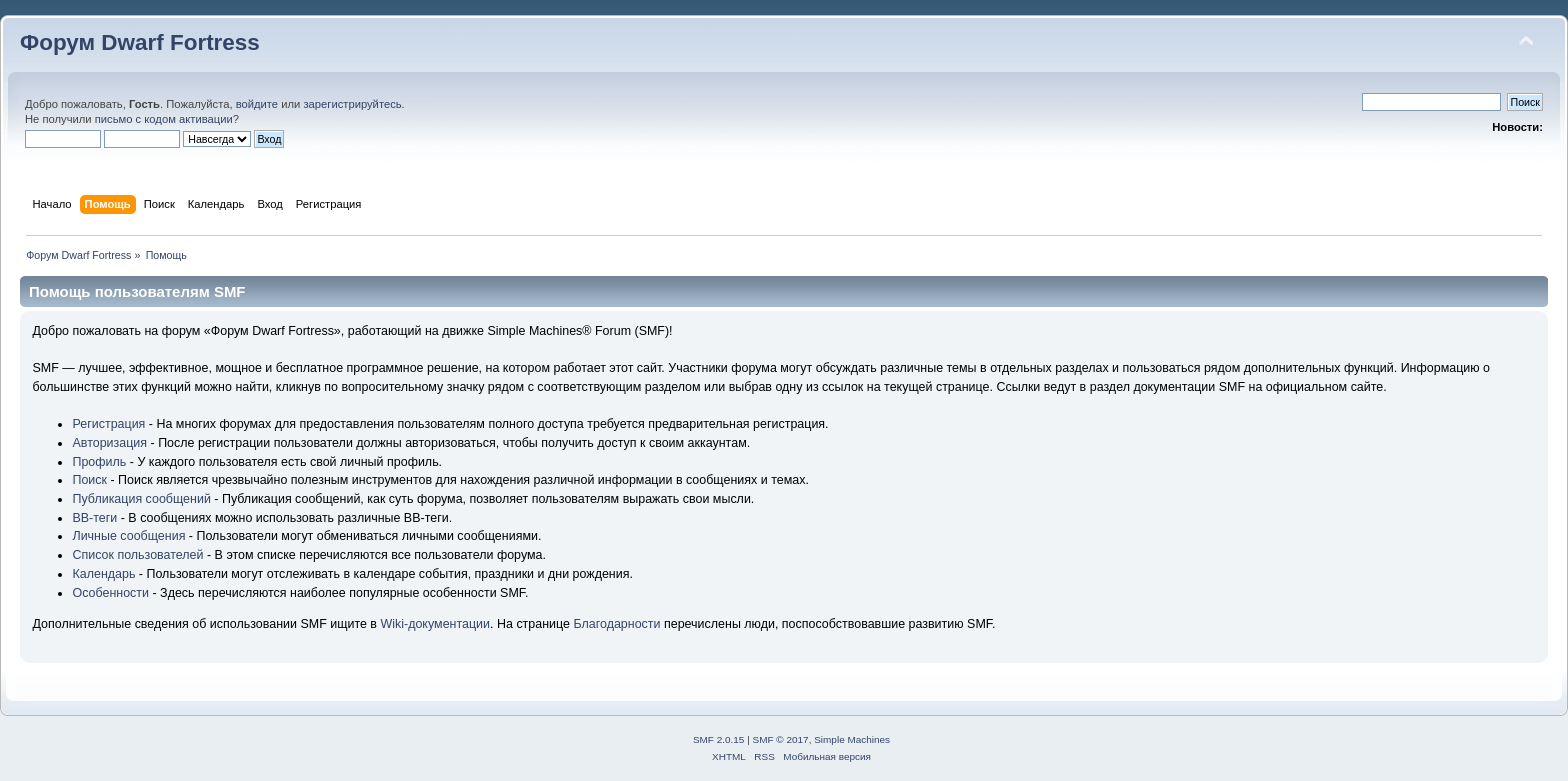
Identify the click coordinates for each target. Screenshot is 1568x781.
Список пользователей (137, 555)
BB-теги (94, 518)
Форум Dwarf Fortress (140, 42)
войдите (257, 104)
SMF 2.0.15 (719, 739)
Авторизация (109, 443)
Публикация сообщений (141, 499)
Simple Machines (852, 739)
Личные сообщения (128, 536)
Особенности (110, 593)
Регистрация (108, 424)
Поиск (89, 480)
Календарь (103, 574)
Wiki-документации (435, 624)
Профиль (99, 462)
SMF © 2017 (781, 739)
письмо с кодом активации (164, 119)
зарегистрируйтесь (352, 104)
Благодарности (616, 624)
